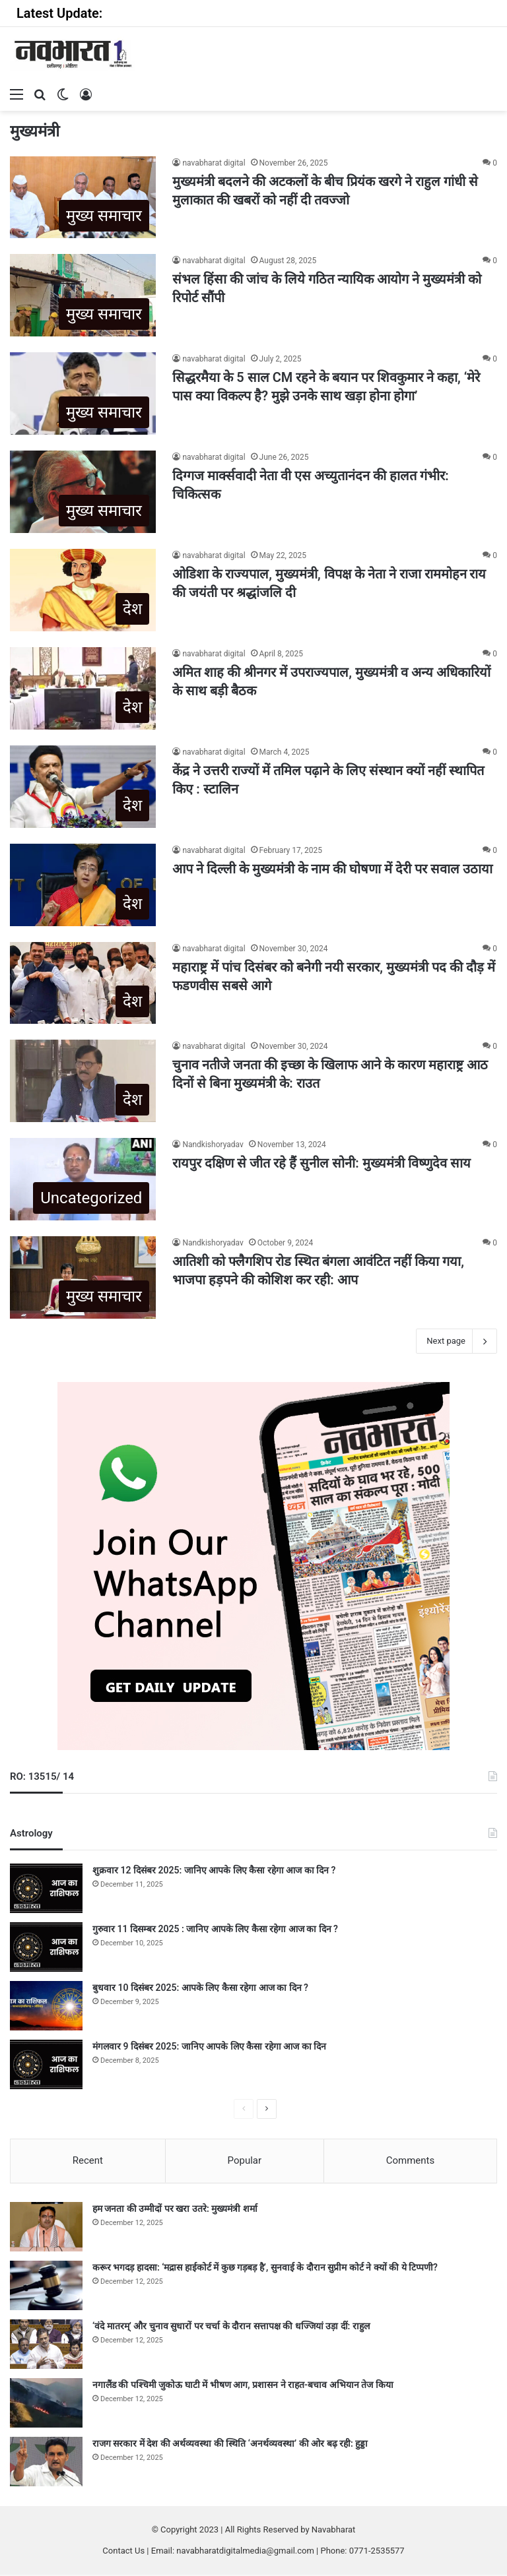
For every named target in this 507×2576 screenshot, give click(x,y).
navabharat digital (213, 163)
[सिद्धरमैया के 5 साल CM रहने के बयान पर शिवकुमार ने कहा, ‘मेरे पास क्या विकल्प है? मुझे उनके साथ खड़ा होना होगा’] (83, 393)
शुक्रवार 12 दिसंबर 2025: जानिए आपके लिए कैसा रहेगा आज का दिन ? (213, 1870)
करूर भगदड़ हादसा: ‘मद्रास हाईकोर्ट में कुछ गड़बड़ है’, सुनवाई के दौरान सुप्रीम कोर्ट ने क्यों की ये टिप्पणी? (265, 2268)
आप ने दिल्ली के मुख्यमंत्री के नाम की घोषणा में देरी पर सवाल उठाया (332, 869)
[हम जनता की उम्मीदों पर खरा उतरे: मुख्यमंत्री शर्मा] (46, 2228)
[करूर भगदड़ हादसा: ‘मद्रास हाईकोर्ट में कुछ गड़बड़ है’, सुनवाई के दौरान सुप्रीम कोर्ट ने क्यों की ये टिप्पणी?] (46, 2286)
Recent (88, 2160)
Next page (456, 1341)
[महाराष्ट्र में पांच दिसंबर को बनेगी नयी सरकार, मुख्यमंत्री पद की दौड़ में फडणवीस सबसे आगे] (83, 983)
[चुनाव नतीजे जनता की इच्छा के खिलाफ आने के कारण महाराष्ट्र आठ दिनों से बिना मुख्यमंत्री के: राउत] (83, 1081)
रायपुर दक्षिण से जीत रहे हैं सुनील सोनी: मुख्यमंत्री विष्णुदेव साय (321, 1163)
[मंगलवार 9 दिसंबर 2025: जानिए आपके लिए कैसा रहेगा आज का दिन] (46, 2064)
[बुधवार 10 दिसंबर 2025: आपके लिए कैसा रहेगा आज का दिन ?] (46, 2005)
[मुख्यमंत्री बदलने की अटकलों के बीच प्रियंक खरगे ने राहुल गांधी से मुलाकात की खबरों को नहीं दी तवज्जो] (83, 197)
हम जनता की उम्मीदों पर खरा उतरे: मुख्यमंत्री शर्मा (174, 2210)
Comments (410, 2160)
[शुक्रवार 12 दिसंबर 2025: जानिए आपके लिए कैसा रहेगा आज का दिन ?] (46, 1888)
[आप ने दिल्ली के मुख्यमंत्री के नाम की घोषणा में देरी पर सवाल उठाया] (83, 885)
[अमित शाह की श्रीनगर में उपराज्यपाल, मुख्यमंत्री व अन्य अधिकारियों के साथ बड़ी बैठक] (83, 688)
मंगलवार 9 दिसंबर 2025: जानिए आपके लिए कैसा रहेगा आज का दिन (209, 2046)
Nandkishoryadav (212, 1144)
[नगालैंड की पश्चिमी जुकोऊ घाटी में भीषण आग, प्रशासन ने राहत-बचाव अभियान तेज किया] (46, 2404)
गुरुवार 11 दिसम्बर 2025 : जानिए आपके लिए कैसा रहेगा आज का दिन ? (215, 1929)
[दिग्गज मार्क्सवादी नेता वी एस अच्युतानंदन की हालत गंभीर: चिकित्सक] (83, 492)
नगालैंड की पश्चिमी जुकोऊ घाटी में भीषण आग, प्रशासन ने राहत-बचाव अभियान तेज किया (242, 2386)
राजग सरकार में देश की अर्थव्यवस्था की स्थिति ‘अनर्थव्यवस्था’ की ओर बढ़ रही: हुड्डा (230, 2444)
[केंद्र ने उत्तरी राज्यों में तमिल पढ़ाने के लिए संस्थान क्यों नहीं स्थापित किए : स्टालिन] (83, 786)
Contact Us (123, 2552)
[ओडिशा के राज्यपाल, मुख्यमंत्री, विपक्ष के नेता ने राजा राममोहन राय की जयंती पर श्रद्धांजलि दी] (83, 590)
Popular (245, 2160)
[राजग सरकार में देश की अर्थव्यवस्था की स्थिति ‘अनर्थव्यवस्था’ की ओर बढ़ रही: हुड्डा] (46, 2463)
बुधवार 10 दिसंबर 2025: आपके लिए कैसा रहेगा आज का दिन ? (200, 1987)
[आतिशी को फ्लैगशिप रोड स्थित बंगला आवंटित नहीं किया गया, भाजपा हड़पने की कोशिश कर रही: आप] (83, 1277)
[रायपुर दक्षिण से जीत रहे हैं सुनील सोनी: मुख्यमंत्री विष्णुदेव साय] (83, 1179)
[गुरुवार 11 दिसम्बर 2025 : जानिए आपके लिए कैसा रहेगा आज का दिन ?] (46, 1947)
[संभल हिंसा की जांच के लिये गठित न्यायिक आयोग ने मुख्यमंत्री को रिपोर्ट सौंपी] (83, 295)
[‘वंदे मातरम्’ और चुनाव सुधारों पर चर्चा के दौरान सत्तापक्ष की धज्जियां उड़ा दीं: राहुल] (46, 2345)
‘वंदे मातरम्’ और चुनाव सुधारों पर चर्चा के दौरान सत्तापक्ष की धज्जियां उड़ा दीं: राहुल (231, 2327)
